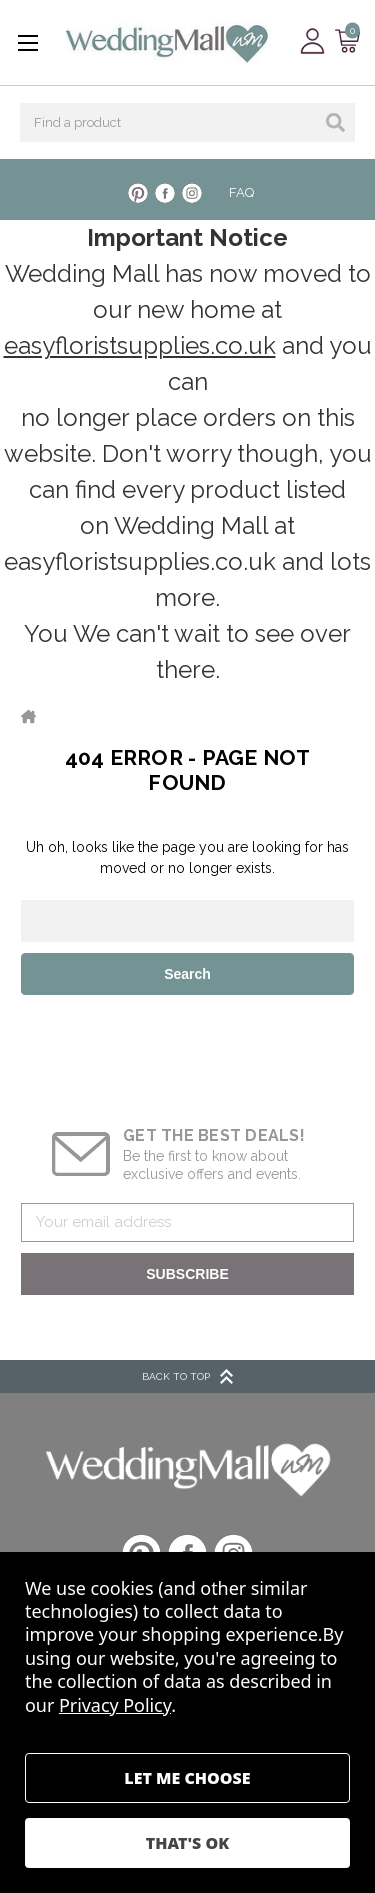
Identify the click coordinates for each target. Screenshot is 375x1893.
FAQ (241, 192)
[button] (188, 1468)
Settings (187, 1778)
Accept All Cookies (187, 1843)
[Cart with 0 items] (347, 41)
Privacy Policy (115, 1705)
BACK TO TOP (187, 1376)
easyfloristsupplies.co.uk (140, 345)
